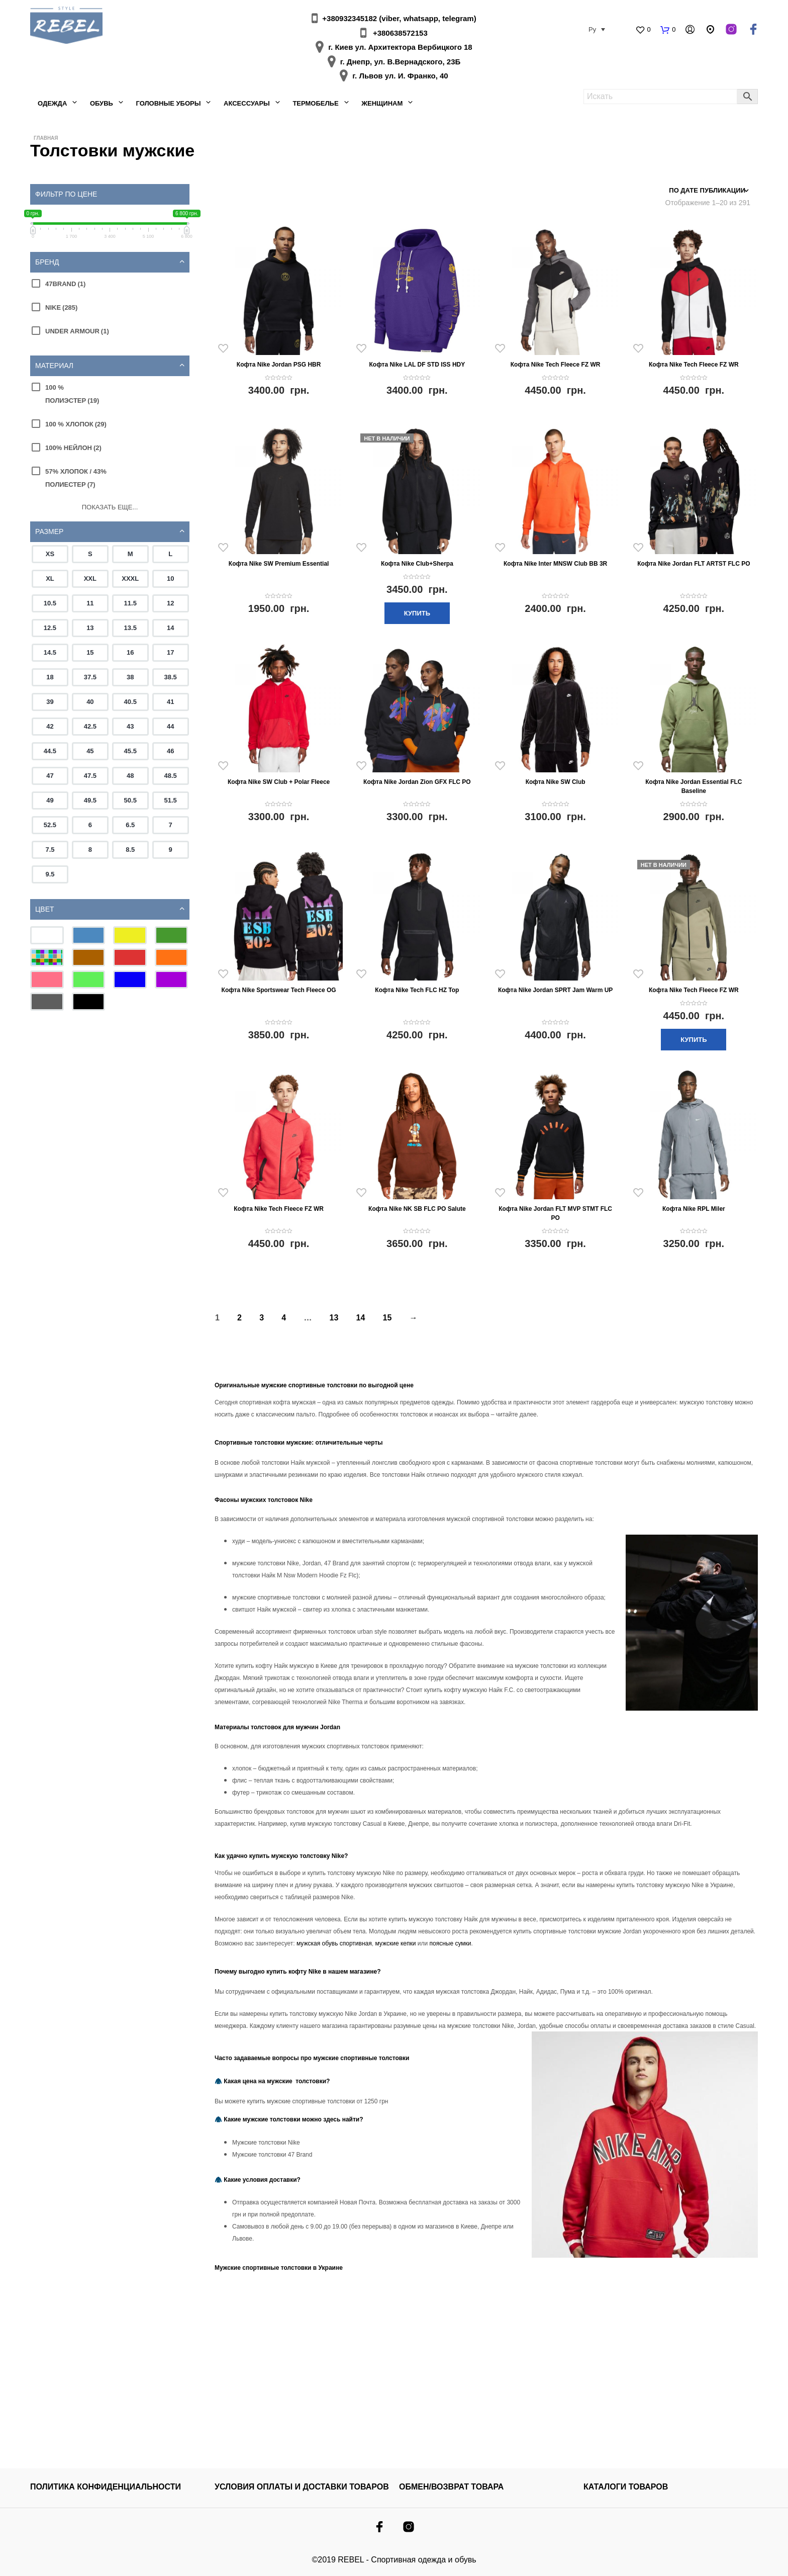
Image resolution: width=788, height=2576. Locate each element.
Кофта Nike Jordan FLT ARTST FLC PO (693, 563)
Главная (46, 138)
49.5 (90, 800)
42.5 (90, 726)
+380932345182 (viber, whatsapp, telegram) (399, 18)
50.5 (130, 800)
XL (50, 578)
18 (49, 677)
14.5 (50, 652)
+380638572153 (400, 33)
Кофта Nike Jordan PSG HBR (279, 364)
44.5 (50, 751)
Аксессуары (247, 103)
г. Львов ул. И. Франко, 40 (400, 75)
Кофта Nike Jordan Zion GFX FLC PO (417, 781)
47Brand (65, 284)
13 (89, 628)
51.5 (170, 800)
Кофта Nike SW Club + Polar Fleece (279, 781)
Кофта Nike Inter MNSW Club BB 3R (555, 563)
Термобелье (315, 103)
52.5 (50, 825)
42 (49, 726)
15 (89, 652)
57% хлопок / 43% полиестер (76, 478)
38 (130, 677)
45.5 (130, 751)
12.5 (50, 628)
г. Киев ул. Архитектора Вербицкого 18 (400, 47)
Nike (61, 307)
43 (130, 726)
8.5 (130, 849)
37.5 (90, 677)
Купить (417, 613)
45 (89, 751)
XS (50, 554)
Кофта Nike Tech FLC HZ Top (417, 990)
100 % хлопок (76, 424)
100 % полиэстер (72, 394)
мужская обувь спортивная (333, 1943)
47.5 (90, 775)
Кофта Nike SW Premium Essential (279, 563)
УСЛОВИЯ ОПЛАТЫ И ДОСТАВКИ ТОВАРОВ (302, 2486)
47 (49, 775)
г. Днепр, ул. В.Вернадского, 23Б (400, 61)
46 (170, 751)
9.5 (49, 874)
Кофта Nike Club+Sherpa (417, 563)
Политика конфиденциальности (105, 2486)
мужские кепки (395, 1943)
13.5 (130, 628)
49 (49, 800)
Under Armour (77, 331)
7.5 (49, 849)
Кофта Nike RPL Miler (693, 1208)
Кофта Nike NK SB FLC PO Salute (417, 1208)
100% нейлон (73, 448)
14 (170, 628)
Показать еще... (110, 507)
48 (130, 775)
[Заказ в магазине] (706, 191)
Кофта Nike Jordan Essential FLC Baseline (693, 786)
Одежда (52, 103)
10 (170, 578)
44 (170, 726)
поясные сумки (450, 1943)
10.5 (50, 603)
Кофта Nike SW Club (555, 781)
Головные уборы (168, 103)
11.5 (130, 603)
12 (170, 603)
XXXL (130, 578)
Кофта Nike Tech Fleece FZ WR (556, 364)
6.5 (130, 825)
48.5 (170, 775)
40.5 (130, 701)
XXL (90, 578)
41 (170, 701)
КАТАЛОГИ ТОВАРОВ (625, 2486)
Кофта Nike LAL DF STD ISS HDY (417, 364)
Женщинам (382, 103)
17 (170, 652)
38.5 (170, 677)
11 (89, 603)
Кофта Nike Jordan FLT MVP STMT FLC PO (555, 1213)
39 (49, 701)
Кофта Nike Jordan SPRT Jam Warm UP (555, 990)
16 (130, 652)
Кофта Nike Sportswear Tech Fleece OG (279, 990)
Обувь (101, 103)
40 (89, 701)
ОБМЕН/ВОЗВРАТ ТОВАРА (451, 2486)
